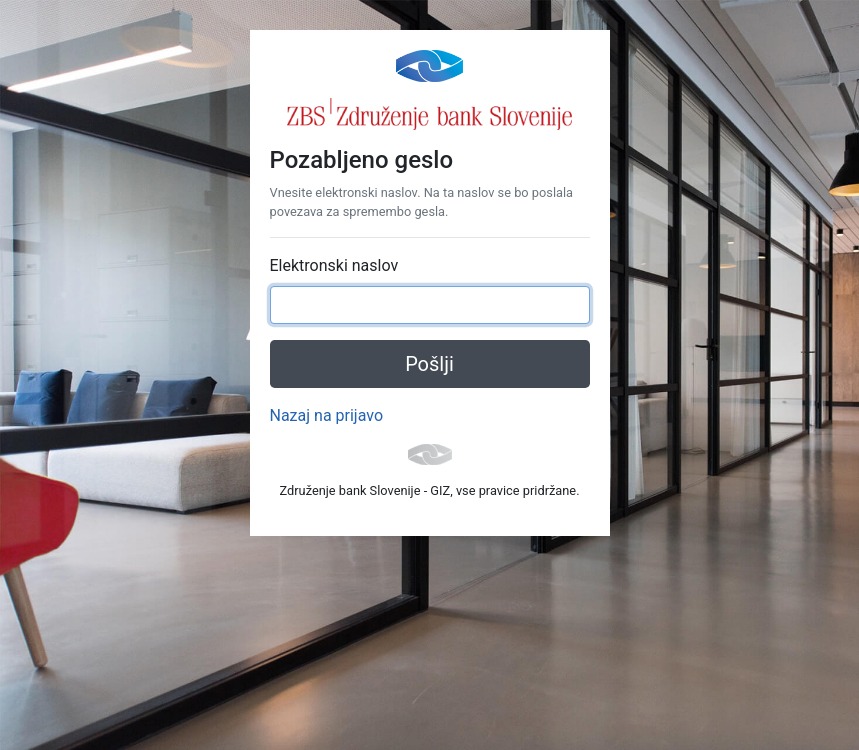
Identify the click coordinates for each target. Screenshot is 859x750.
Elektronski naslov (334, 265)
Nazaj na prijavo (327, 415)
